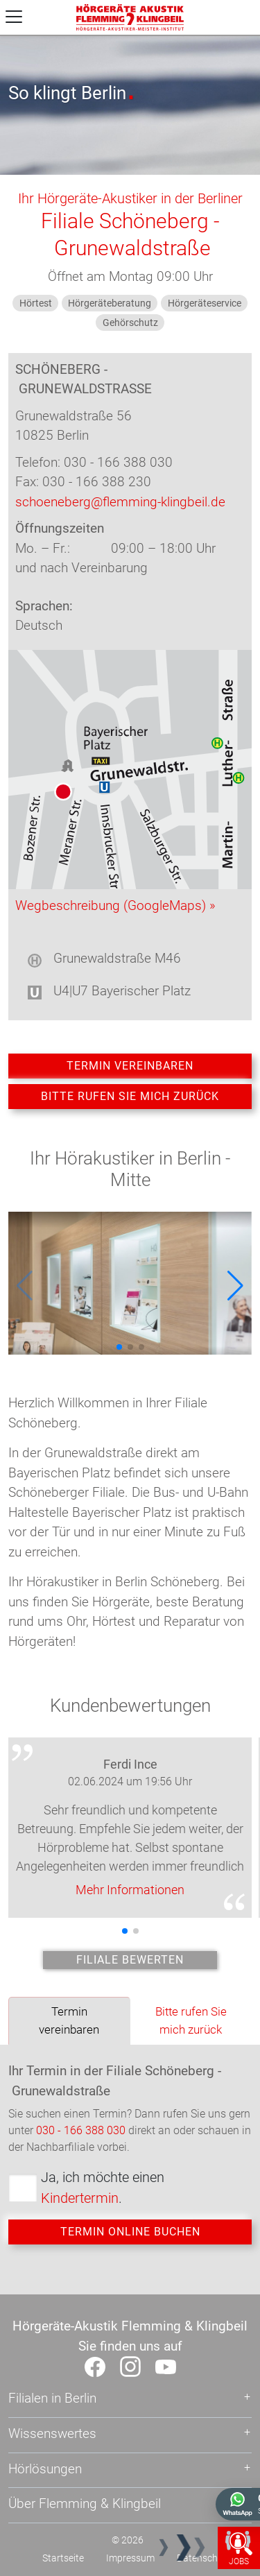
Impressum (130, 2558)
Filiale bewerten (130, 1959)
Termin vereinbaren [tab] (69, 2020)
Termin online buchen (130, 2231)
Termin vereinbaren (130, 1065)
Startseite (63, 2558)
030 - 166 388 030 (80, 2130)
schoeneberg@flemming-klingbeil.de (120, 502)
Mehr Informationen (130, 1889)
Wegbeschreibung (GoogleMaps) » (115, 905)
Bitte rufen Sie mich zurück (130, 1096)
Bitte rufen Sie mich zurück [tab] (191, 2020)
